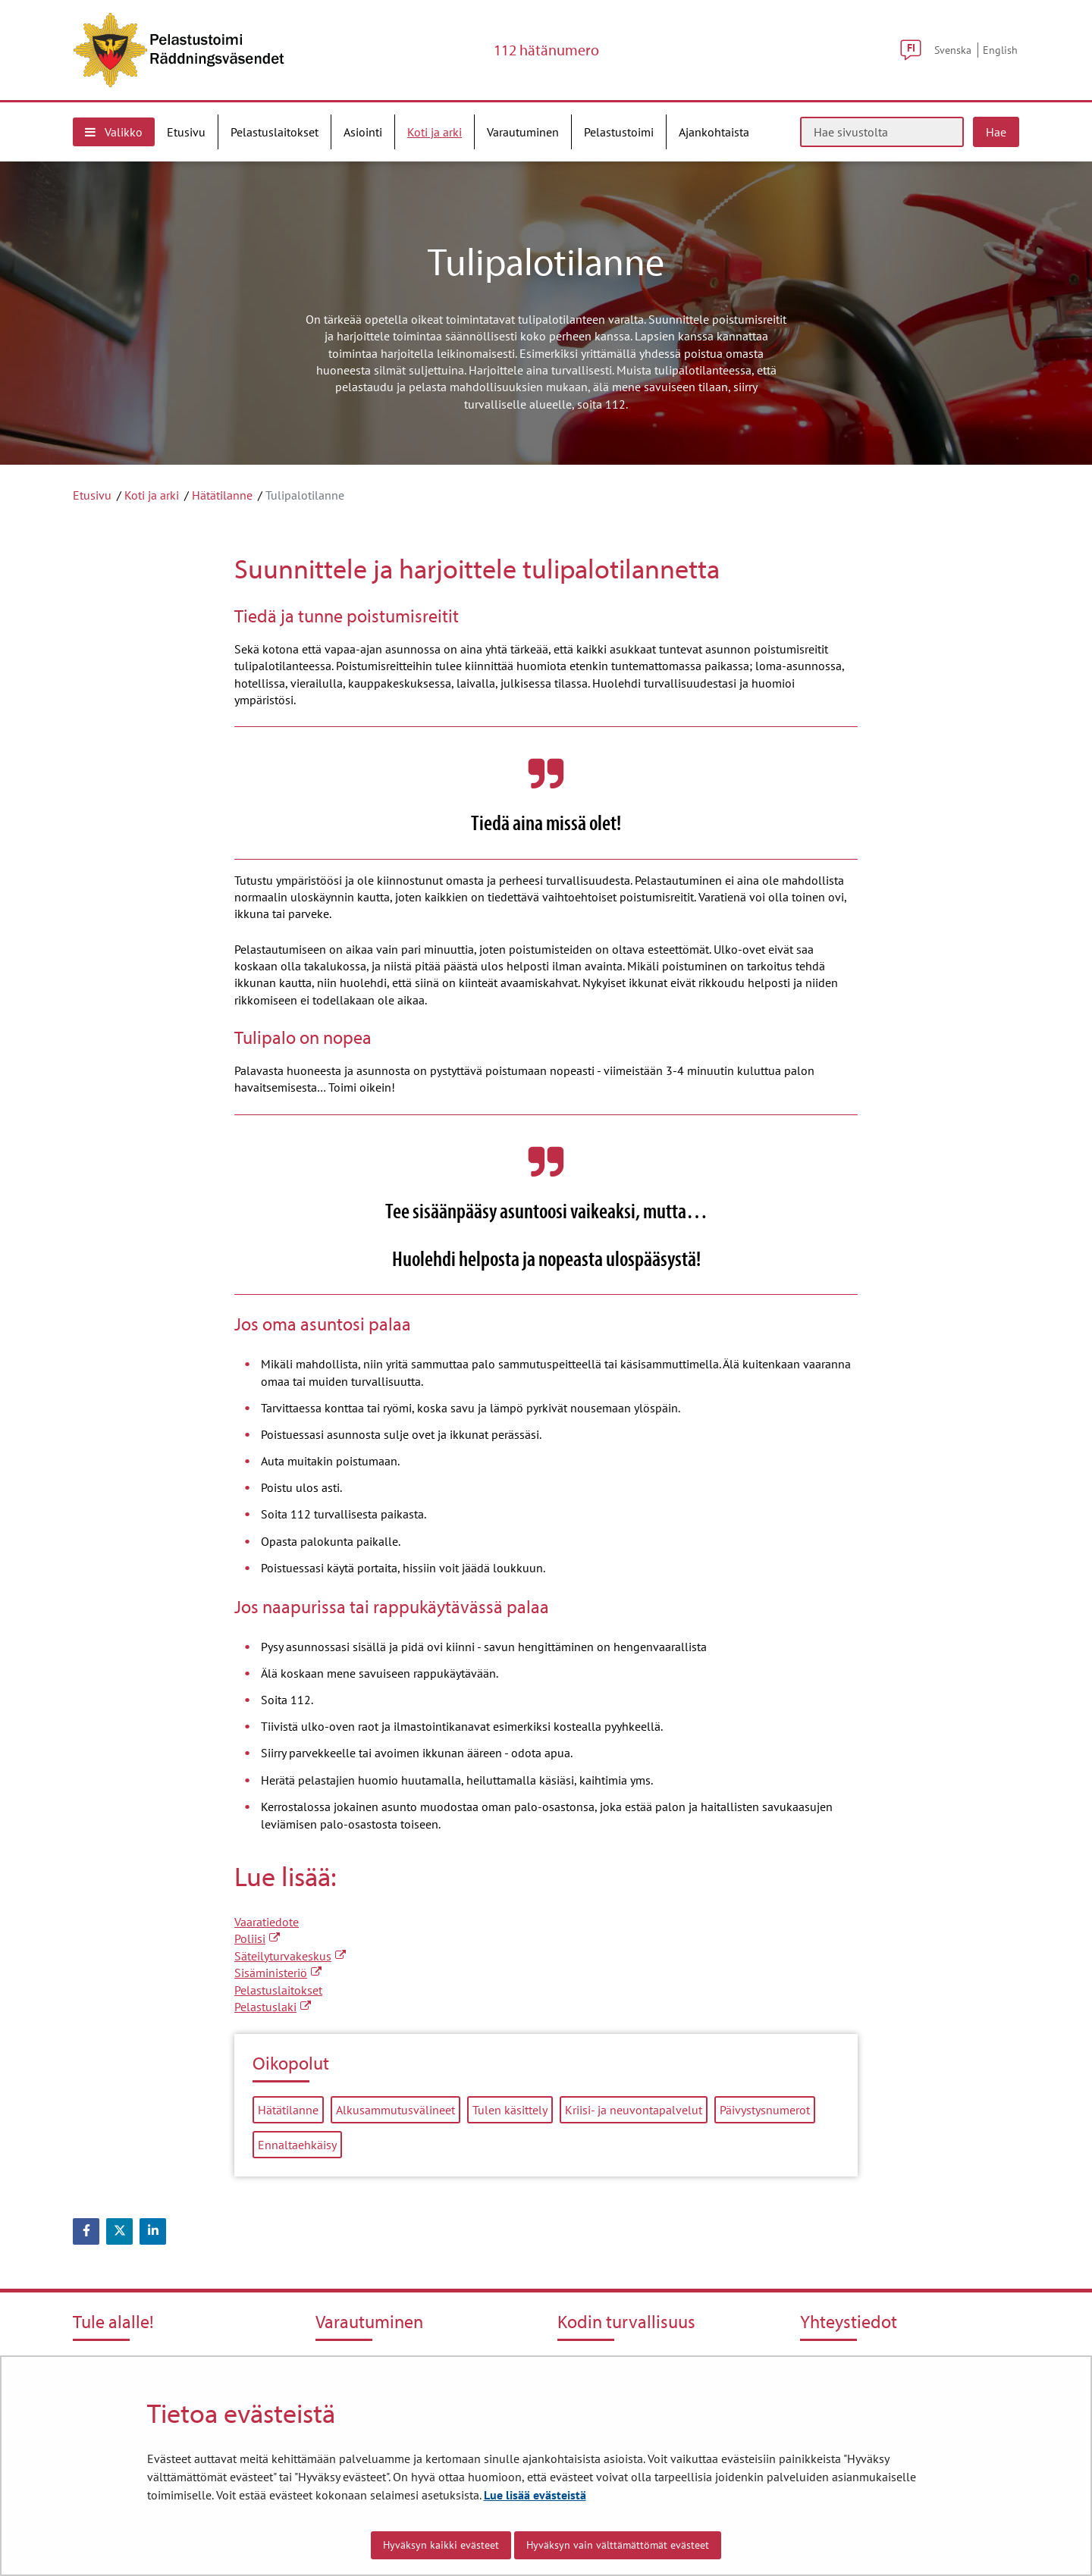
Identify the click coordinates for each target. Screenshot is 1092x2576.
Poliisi (257, 1938)
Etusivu (92, 495)
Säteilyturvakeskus (290, 1955)
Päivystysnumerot (765, 2109)
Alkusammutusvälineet (395, 2109)
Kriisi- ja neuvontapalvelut (633, 2109)
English (1000, 49)
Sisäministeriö (278, 1972)
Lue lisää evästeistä (535, 2494)
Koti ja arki (151, 495)
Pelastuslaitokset (278, 1990)
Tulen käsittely (510, 2109)
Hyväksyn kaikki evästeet (441, 2545)
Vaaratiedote (266, 1921)
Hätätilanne (222, 495)
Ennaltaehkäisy (297, 2144)
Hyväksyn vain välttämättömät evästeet (617, 2545)
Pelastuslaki (272, 2006)
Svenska (952, 49)
